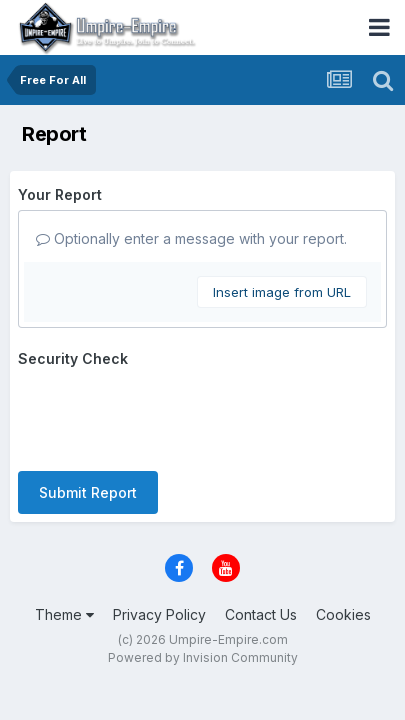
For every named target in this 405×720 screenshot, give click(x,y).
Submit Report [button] (88, 492)
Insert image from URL (282, 292)
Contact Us (261, 614)
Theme (64, 614)
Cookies (343, 614)
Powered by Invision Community (203, 657)
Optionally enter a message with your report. (191, 238)
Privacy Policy (159, 614)
